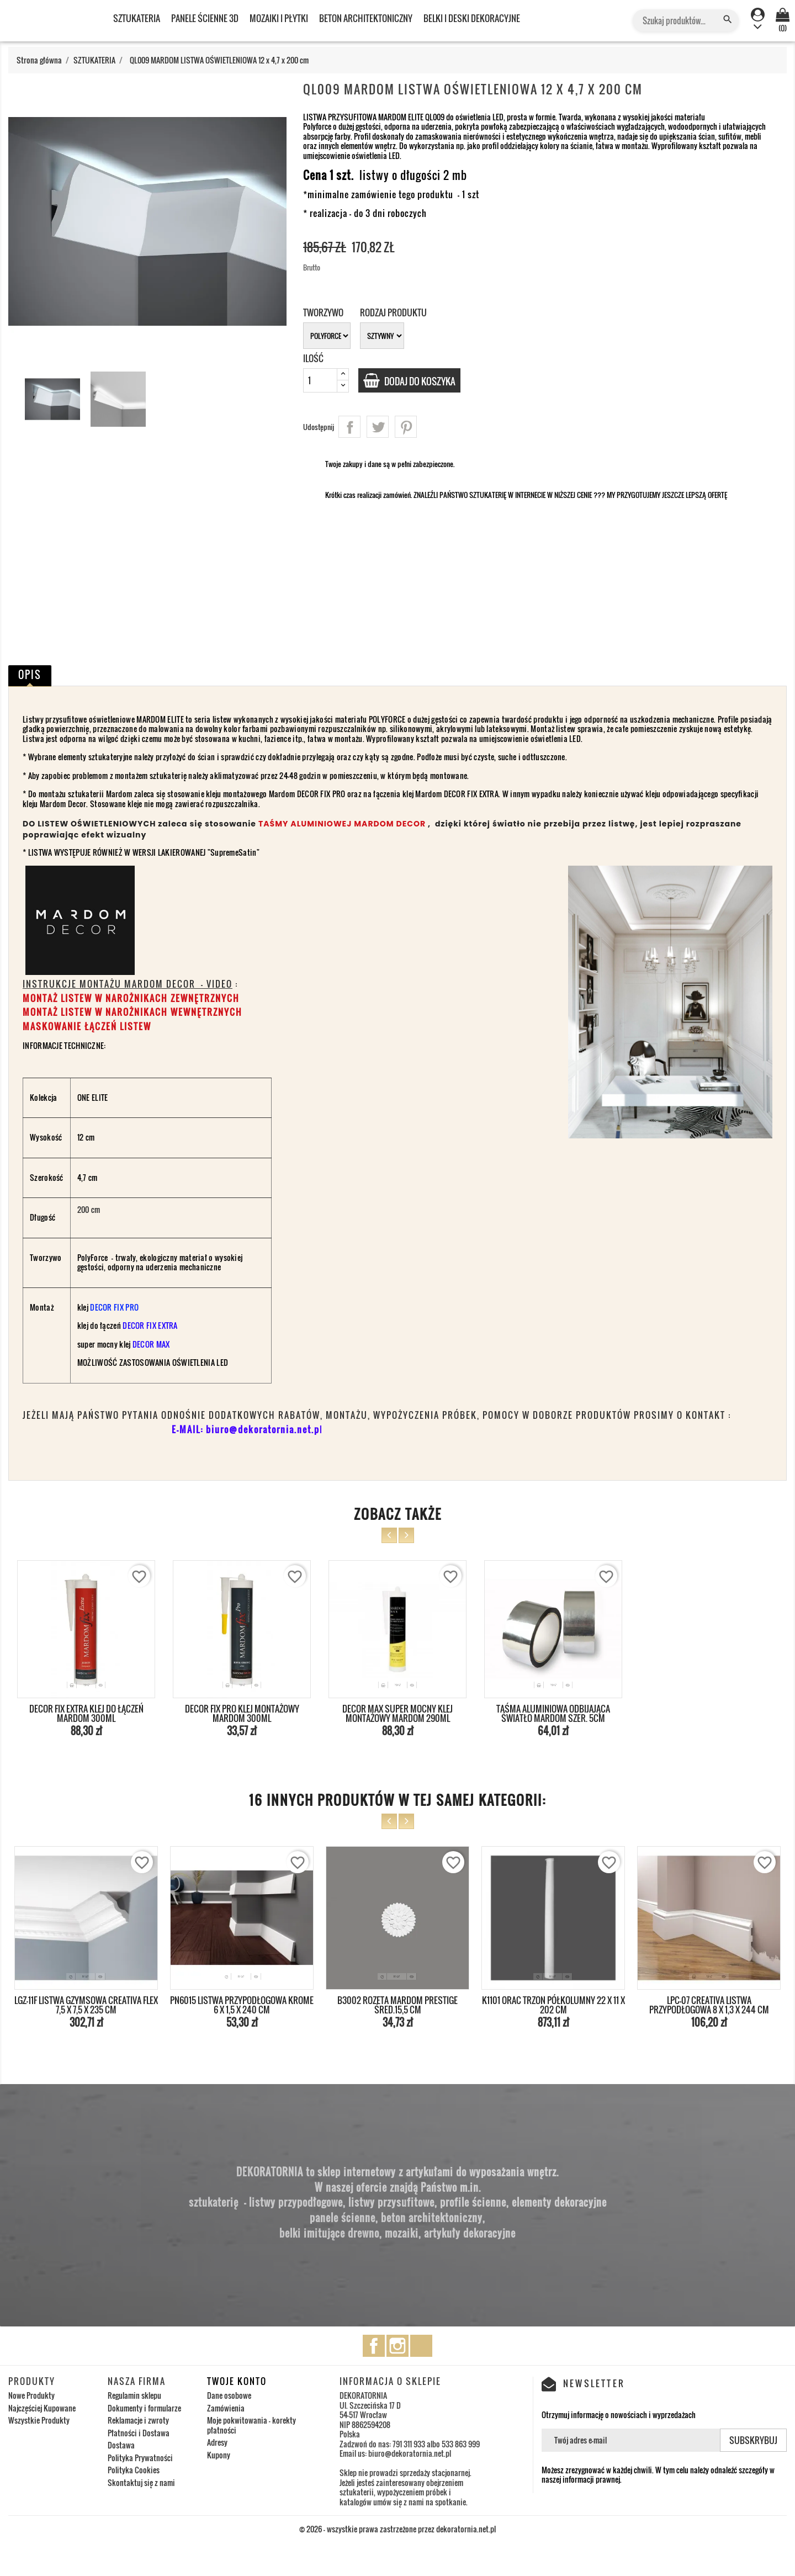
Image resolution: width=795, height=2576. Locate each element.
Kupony (218, 2455)
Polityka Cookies (134, 2470)
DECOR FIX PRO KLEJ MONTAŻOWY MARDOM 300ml (242, 1713)
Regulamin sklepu (134, 2395)
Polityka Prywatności (140, 2457)
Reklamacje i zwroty (138, 2420)
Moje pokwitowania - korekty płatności (251, 2425)
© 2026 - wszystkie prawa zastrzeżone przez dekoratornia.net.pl (397, 2529)
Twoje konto (237, 2381)
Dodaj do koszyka (424, 381)
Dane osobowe (229, 2395)
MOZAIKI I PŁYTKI (279, 18)
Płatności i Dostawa (138, 2433)
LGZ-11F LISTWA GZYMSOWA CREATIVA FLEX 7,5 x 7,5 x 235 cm (86, 2005)
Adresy (217, 2442)
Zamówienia (226, 2408)
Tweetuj (377, 426)
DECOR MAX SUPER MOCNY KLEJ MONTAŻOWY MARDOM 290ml (397, 1713)
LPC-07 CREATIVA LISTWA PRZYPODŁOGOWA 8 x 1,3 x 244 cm (709, 2005)
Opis (29, 674)
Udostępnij (349, 426)
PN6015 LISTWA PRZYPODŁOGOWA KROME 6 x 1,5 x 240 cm (242, 2005)
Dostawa (121, 2445)
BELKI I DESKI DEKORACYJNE (471, 18)
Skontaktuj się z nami (141, 2482)
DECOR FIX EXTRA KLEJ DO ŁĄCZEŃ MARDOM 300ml (86, 1713)
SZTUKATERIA (136, 18)
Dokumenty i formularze (144, 2408)
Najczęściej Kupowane (42, 2408)
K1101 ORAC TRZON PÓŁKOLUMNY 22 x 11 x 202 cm (553, 2005)
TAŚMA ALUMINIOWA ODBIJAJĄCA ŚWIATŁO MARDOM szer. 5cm (553, 1713)
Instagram (397, 2346)
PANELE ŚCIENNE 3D (205, 18)
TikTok (421, 2346)
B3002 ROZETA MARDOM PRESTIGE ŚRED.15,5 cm (397, 2005)
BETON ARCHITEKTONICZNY (365, 18)
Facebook (374, 2346)
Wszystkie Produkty (39, 2420)
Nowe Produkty (31, 2395)
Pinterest (405, 426)
